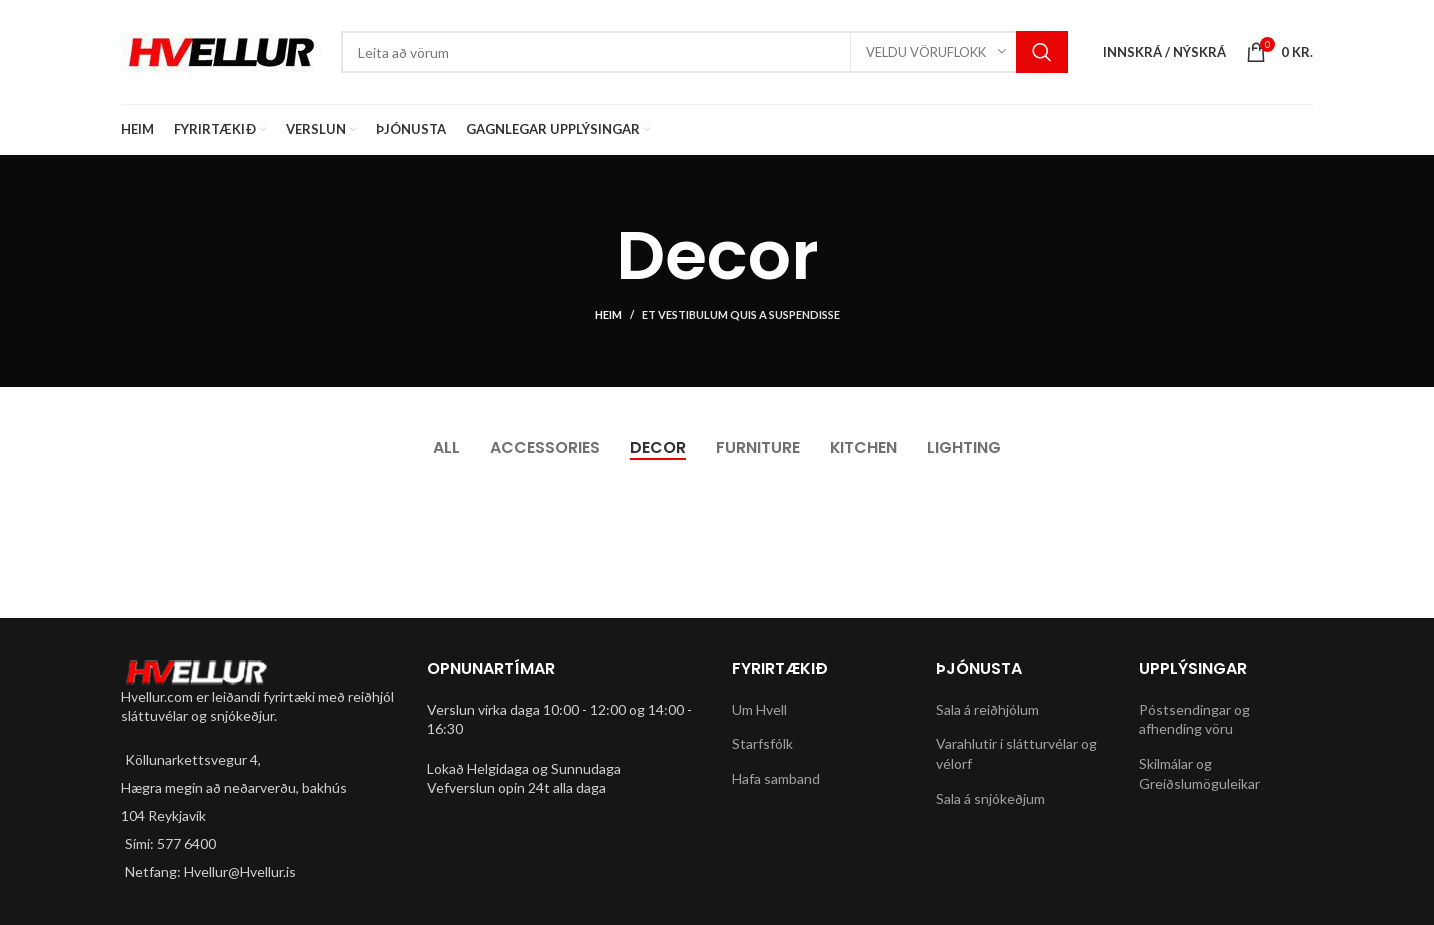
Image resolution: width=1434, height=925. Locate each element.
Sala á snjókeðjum (990, 798)
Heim (608, 314)
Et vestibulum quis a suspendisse (741, 314)
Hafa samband (776, 778)
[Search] (704, 52)
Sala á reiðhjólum (987, 709)
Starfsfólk (762, 743)
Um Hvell (759, 709)
